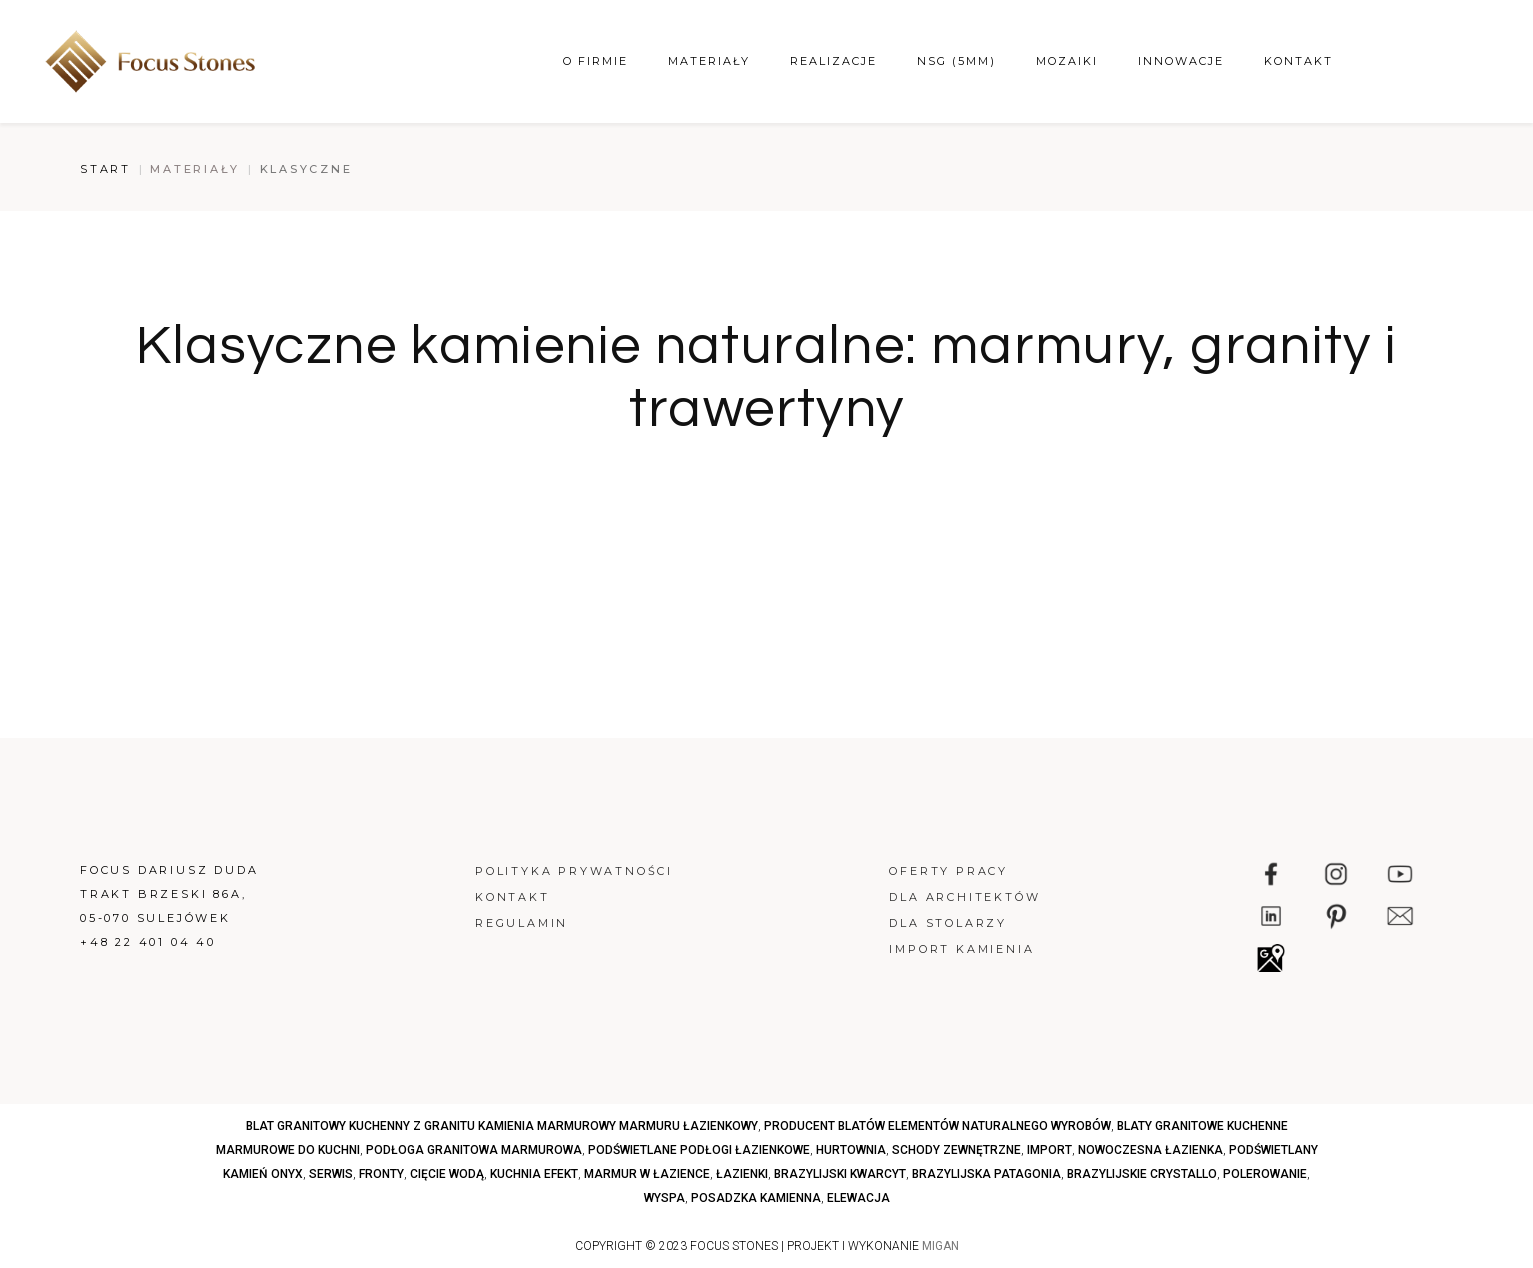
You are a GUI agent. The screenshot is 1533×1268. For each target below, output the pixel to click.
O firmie (595, 61)
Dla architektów (964, 897)
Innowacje (1181, 61)
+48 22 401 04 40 (148, 942)
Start (105, 169)
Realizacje (833, 61)
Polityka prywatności (574, 871)
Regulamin (521, 923)
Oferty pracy (948, 871)
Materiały (709, 61)
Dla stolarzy (948, 923)
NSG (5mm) (956, 61)
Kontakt (1298, 61)
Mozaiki (1067, 61)
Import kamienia (961, 949)
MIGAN (940, 1246)
